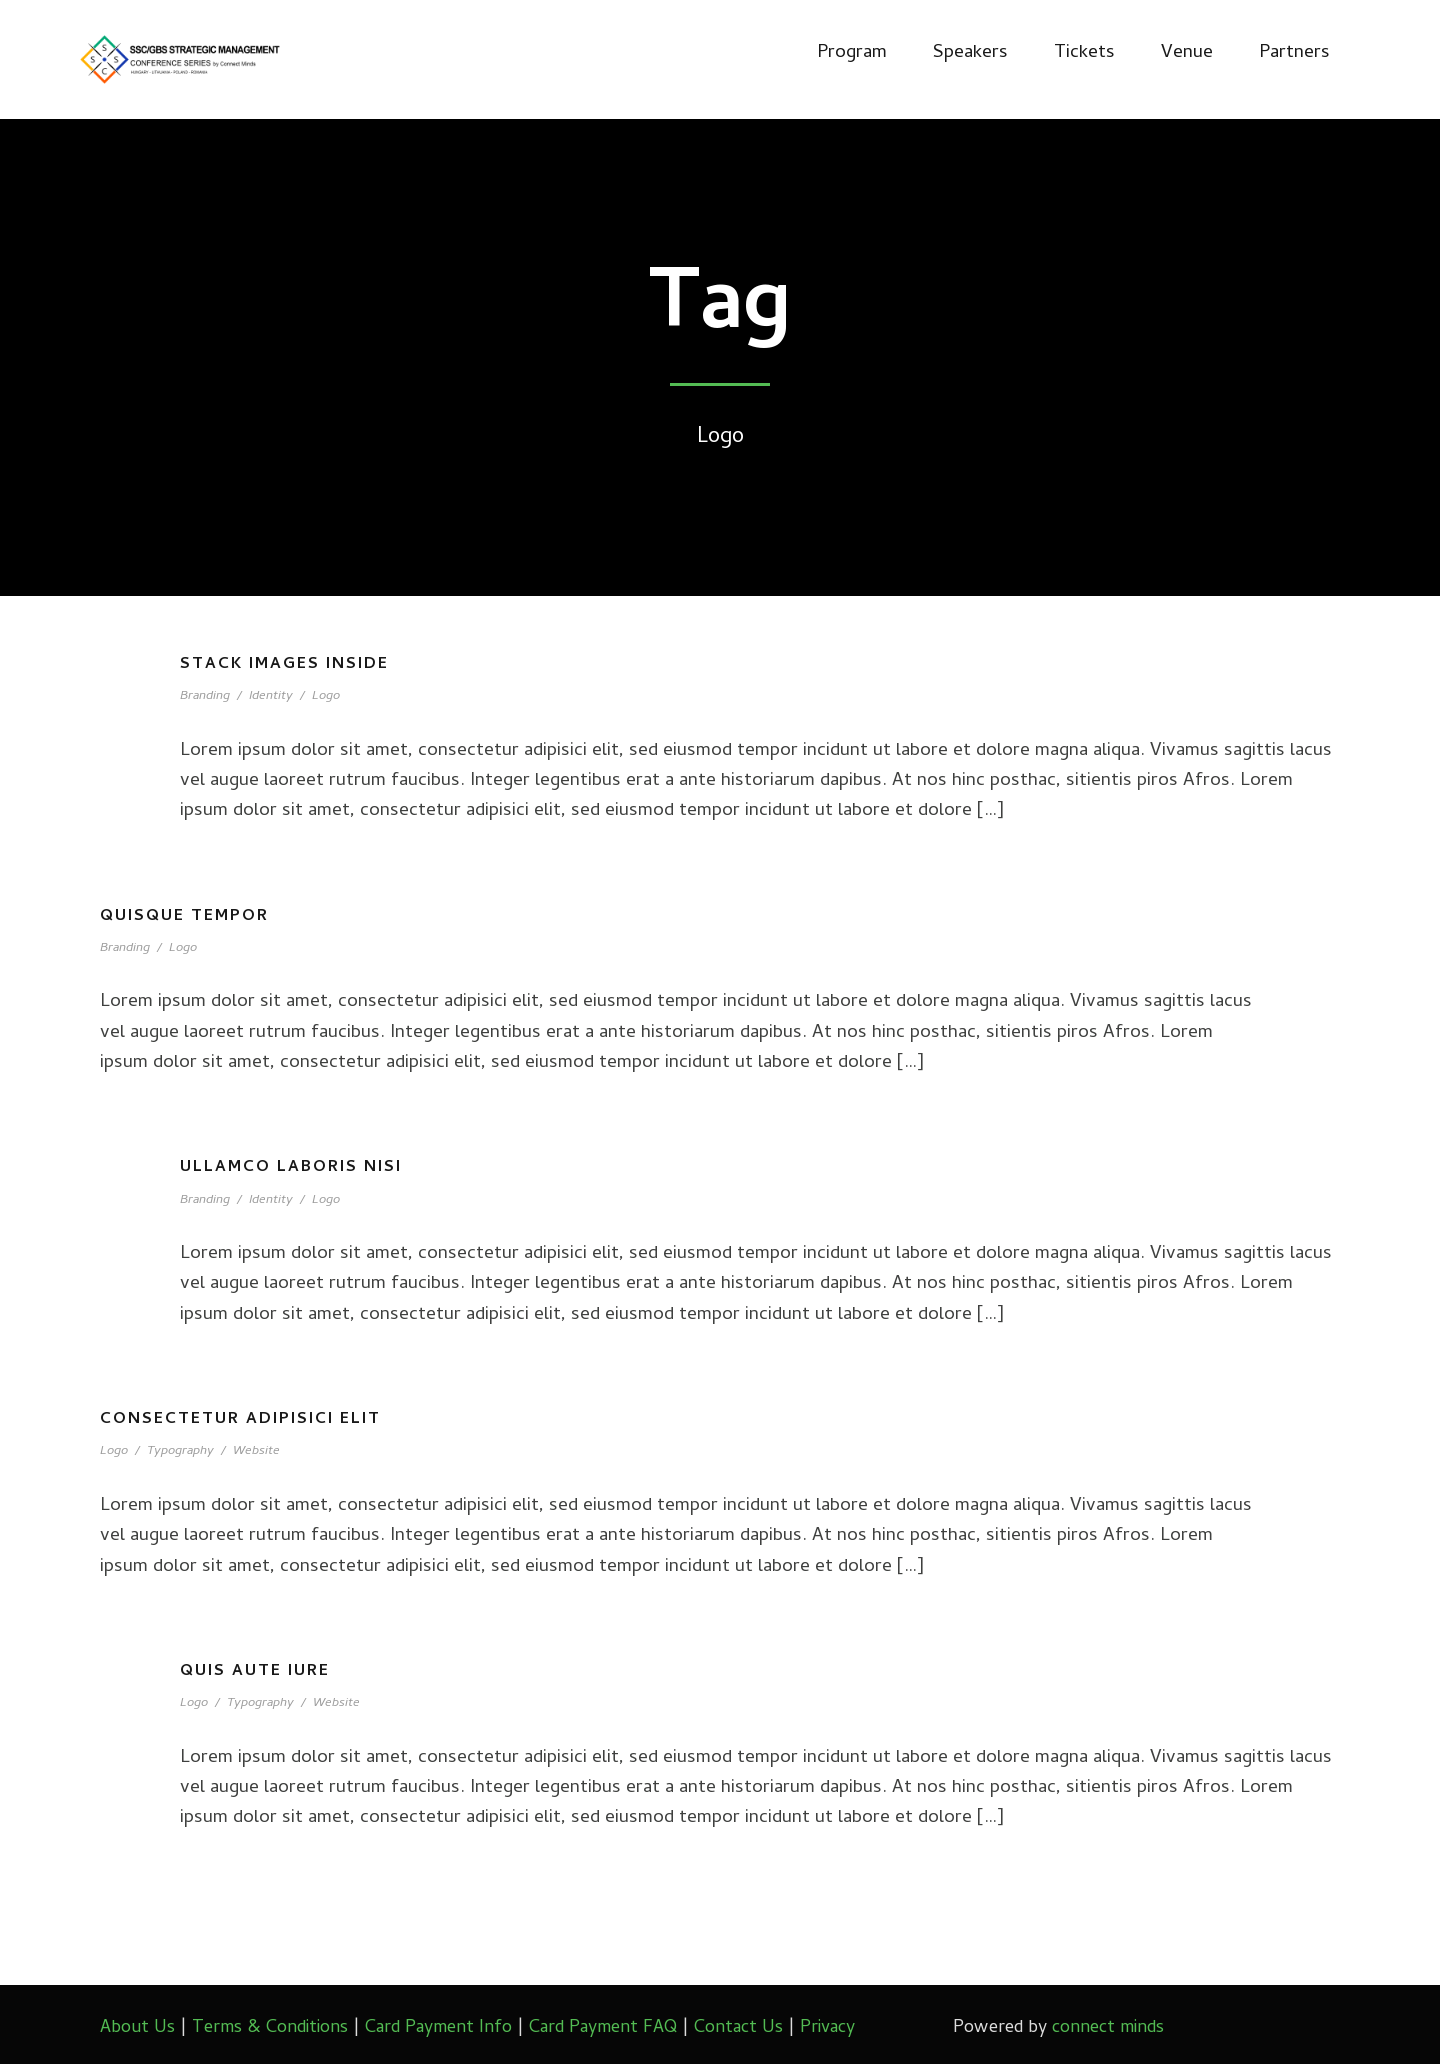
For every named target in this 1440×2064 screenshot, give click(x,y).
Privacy (827, 2028)
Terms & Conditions (270, 2028)
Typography (180, 1451)
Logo (326, 696)
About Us (137, 2028)
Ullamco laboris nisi (291, 1168)
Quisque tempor (184, 917)
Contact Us (738, 2028)
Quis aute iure (255, 1672)
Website (256, 1451)
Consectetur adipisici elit (240, 1420)
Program (852, 53)
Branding (205, 696)
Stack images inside (284, 665)
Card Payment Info (438, 2028)
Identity (271, 696)
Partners (1294, 53)
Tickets (1084, 53)
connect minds (1108, 2028)
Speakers (970, 53)
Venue (1187, 53)
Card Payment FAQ (603, 2028)
